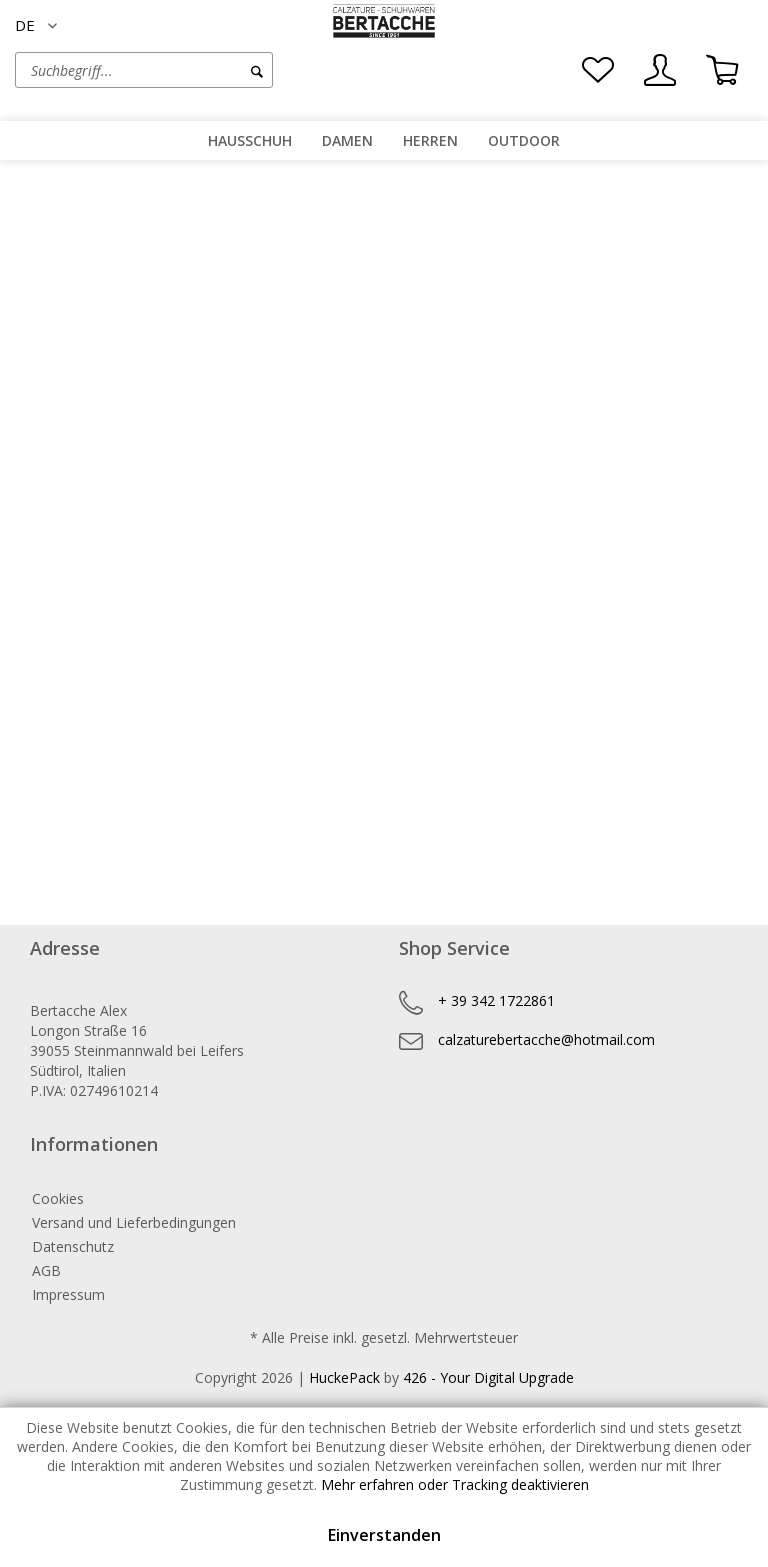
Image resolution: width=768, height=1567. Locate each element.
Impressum (68, 1294)
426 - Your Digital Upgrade (488, 1377)
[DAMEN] (347, 140)
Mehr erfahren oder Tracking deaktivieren (455, 1484)
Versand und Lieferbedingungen (134, 1222)
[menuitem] (199, 70)
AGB (46, 1270)
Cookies (58, 1198)
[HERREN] (430, 140)
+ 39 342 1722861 (496, 1000)
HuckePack (344, 1377)
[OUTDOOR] (524, 140)
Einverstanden (384, 1535)
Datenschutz (73, 1246)
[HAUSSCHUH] (250, 140)
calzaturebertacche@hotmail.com (546, 1039)
